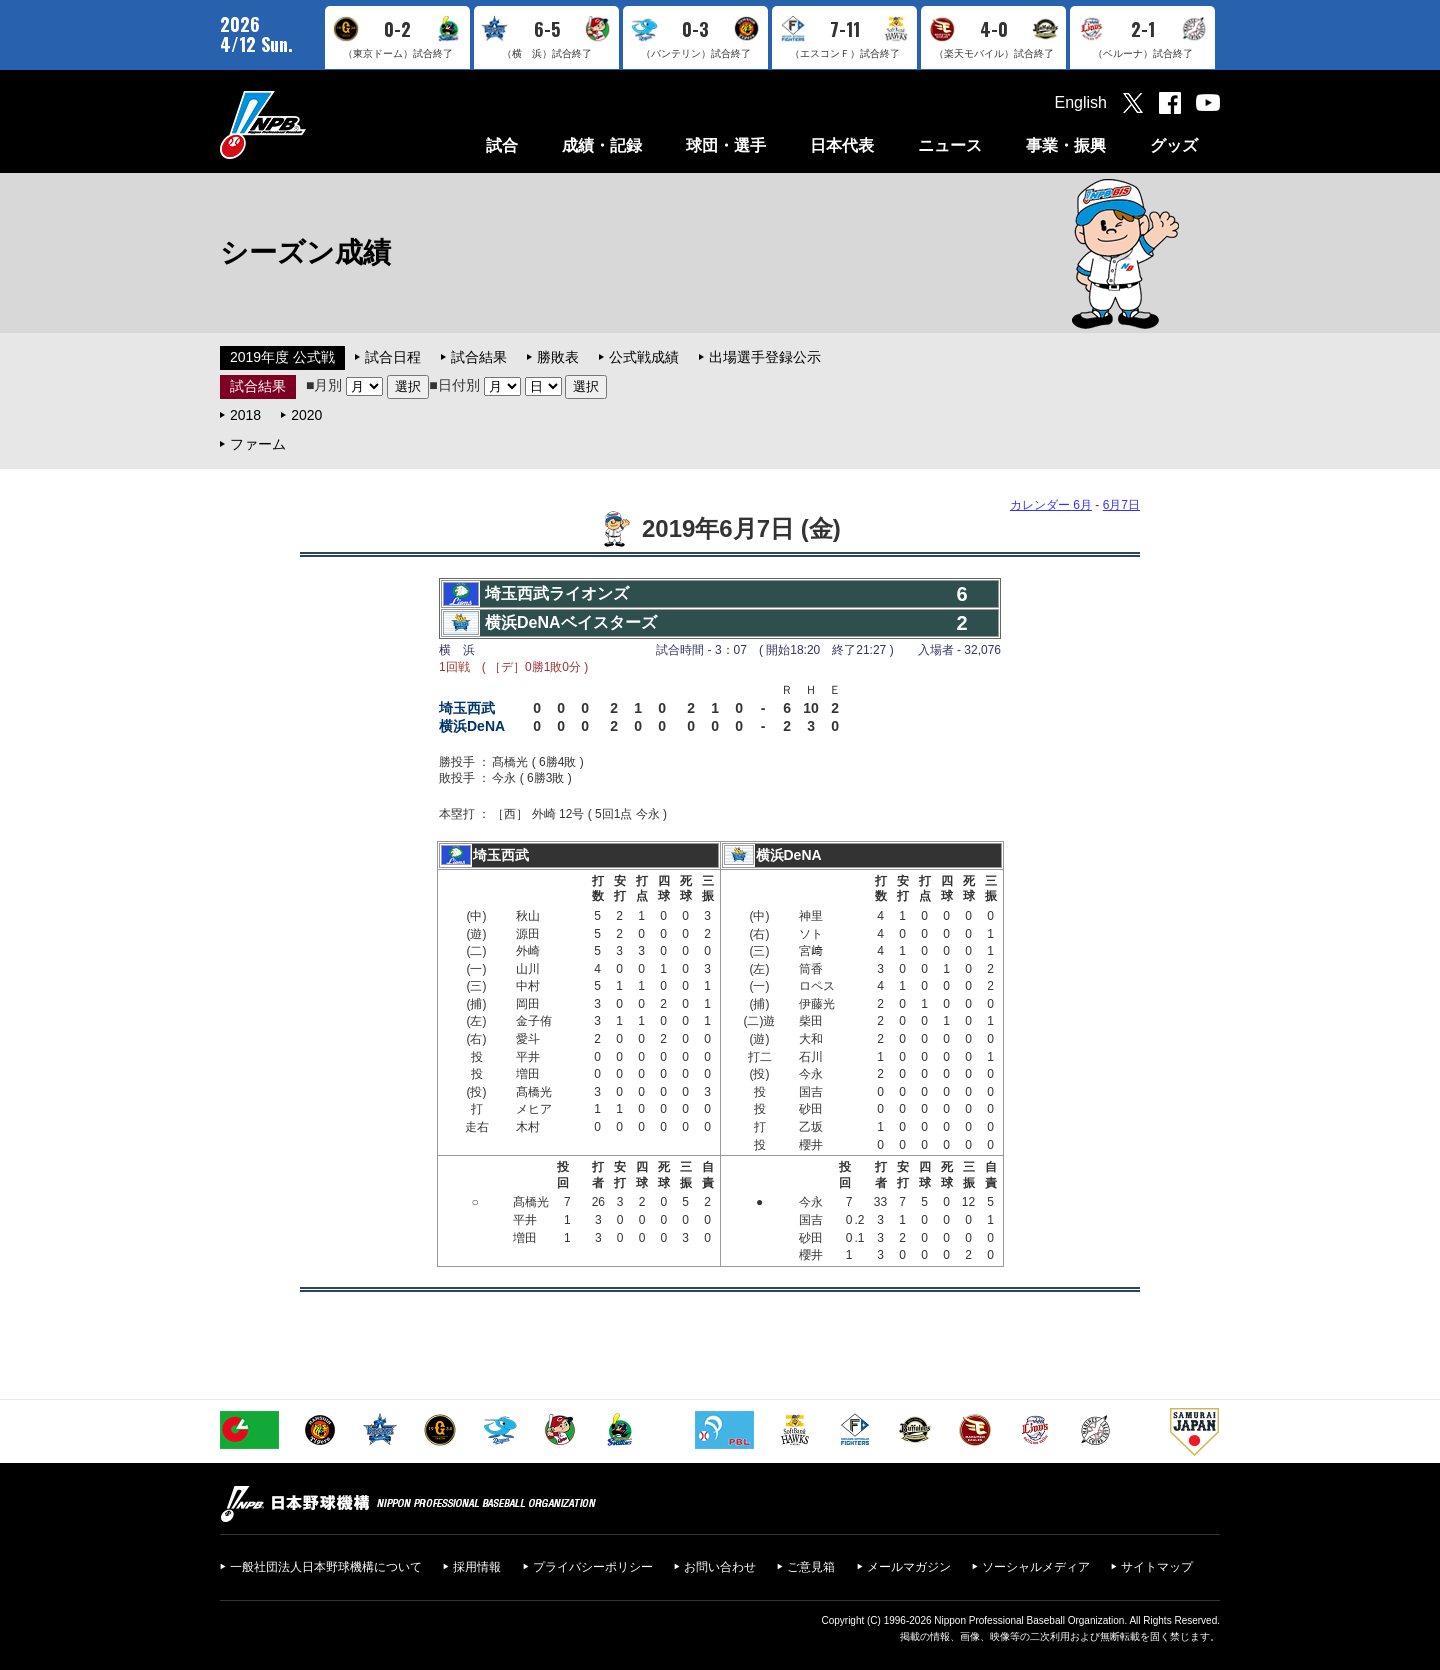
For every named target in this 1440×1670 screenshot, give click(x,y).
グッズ (1174, 145)
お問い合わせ (720, 1567)
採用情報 (477, 1567)
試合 (502, 145)
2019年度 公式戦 (282, 357)
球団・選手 (726, 145)
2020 (306, 415)
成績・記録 (602, 145)
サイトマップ (1157, 1567)
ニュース (950, 145)
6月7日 (1121, 505)
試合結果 (479, 357)
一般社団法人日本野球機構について (326, 1567)
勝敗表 (558, 357)
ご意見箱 (811, 1567)
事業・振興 (1066, 145)
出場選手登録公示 (765, 357)
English (1081, 102)
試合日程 (393, 357)
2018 (245, 415)
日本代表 (842, 145)
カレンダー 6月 (1051, 505)
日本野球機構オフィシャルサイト (313, 124)
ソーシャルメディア (1036, 1567)
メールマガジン (909, 1567)
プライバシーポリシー (593, 1567)
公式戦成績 (644, 357)
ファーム (258, 444)
